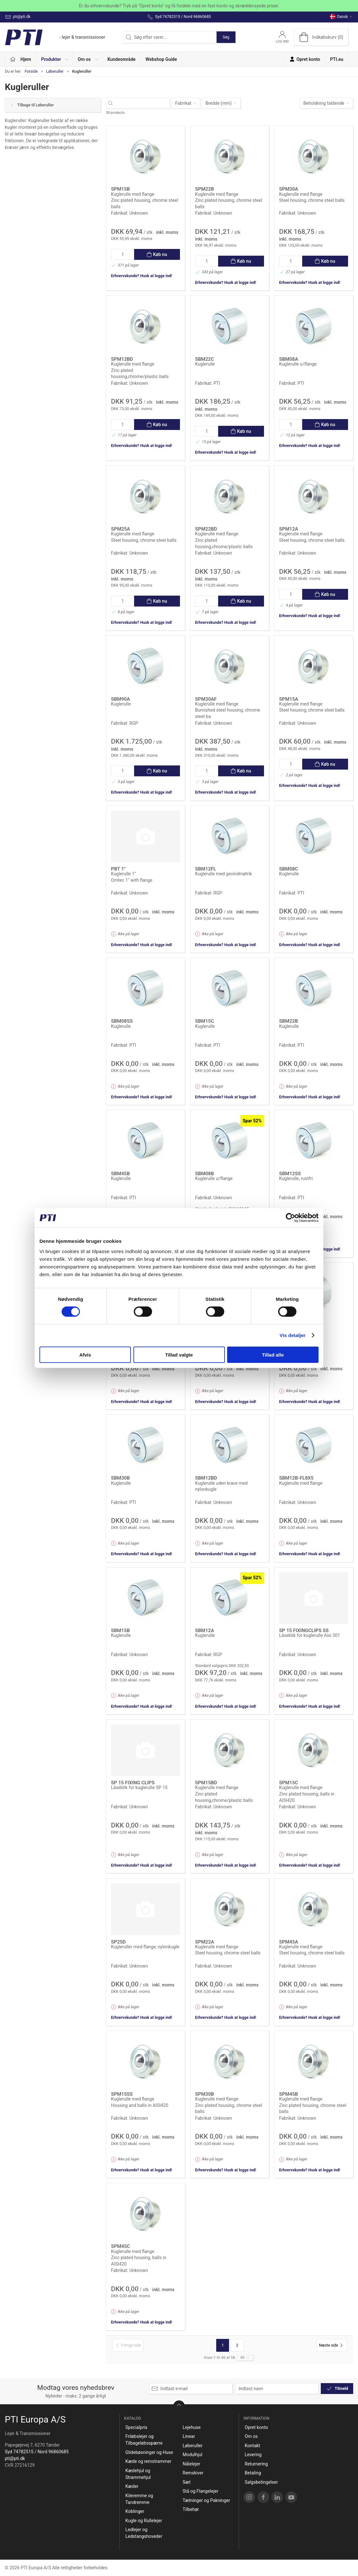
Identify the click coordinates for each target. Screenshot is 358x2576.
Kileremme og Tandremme (139, 2499)
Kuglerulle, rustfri (296, 1178)
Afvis (85, 1354)
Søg (226, 37)
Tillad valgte (179, 1354)
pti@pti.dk (15, 2458)
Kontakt (252, 2445)
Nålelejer (191, 2463)
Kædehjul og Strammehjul (138, 2474)
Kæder (132, 2486)
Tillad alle (273, 1354)
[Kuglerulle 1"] (145, 836)
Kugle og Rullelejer (143, 2520)
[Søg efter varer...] (144, 103)
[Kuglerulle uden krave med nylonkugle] (229, 1445)
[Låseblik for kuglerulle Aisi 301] (313, 1598)
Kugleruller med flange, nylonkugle (145, 1946)
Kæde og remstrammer (148, 2461)
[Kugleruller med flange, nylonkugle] (145, 1909)
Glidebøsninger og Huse (149, 2452)
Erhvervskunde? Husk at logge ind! (141, 276)
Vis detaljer (293, 1335)
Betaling (253, 2472)
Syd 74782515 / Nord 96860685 (37, 2451)
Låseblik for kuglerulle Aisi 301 (309, 1635)
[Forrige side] (127, 2345)
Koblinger (134, 2511)
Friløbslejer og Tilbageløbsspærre (144, 2440)
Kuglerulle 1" (123, 873)
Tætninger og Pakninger (206, 2500)
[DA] (55, 37)
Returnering (256, 2463)
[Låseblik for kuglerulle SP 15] (145, 1750)
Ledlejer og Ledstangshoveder (143, 2533)
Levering (253, 2454)
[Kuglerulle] (229, 326)
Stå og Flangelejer (200, 2491)
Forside (31, 71)
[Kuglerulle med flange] (145, 156)
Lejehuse (191, 2427)
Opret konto (256, 2427)
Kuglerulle (205, 364)
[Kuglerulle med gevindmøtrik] (229, 836)
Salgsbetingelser (261, 2482)
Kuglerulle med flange (132, 194)
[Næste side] (332, 2345)
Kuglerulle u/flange (298, 364)
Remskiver (193, 2472)
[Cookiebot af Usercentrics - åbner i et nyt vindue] (290, 1218)
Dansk (341, 17)
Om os (251, 2436)
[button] (54, 59)
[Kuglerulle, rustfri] (313, 1141)
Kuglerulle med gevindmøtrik (223, 873)
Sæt (187, 2482)
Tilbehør (191, 2509)
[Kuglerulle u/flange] (313, 326)
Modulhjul (192, 2454)
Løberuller (55, 71)
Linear (189, 2436)
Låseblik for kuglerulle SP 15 (139, 1787)
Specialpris (136, 2427)
